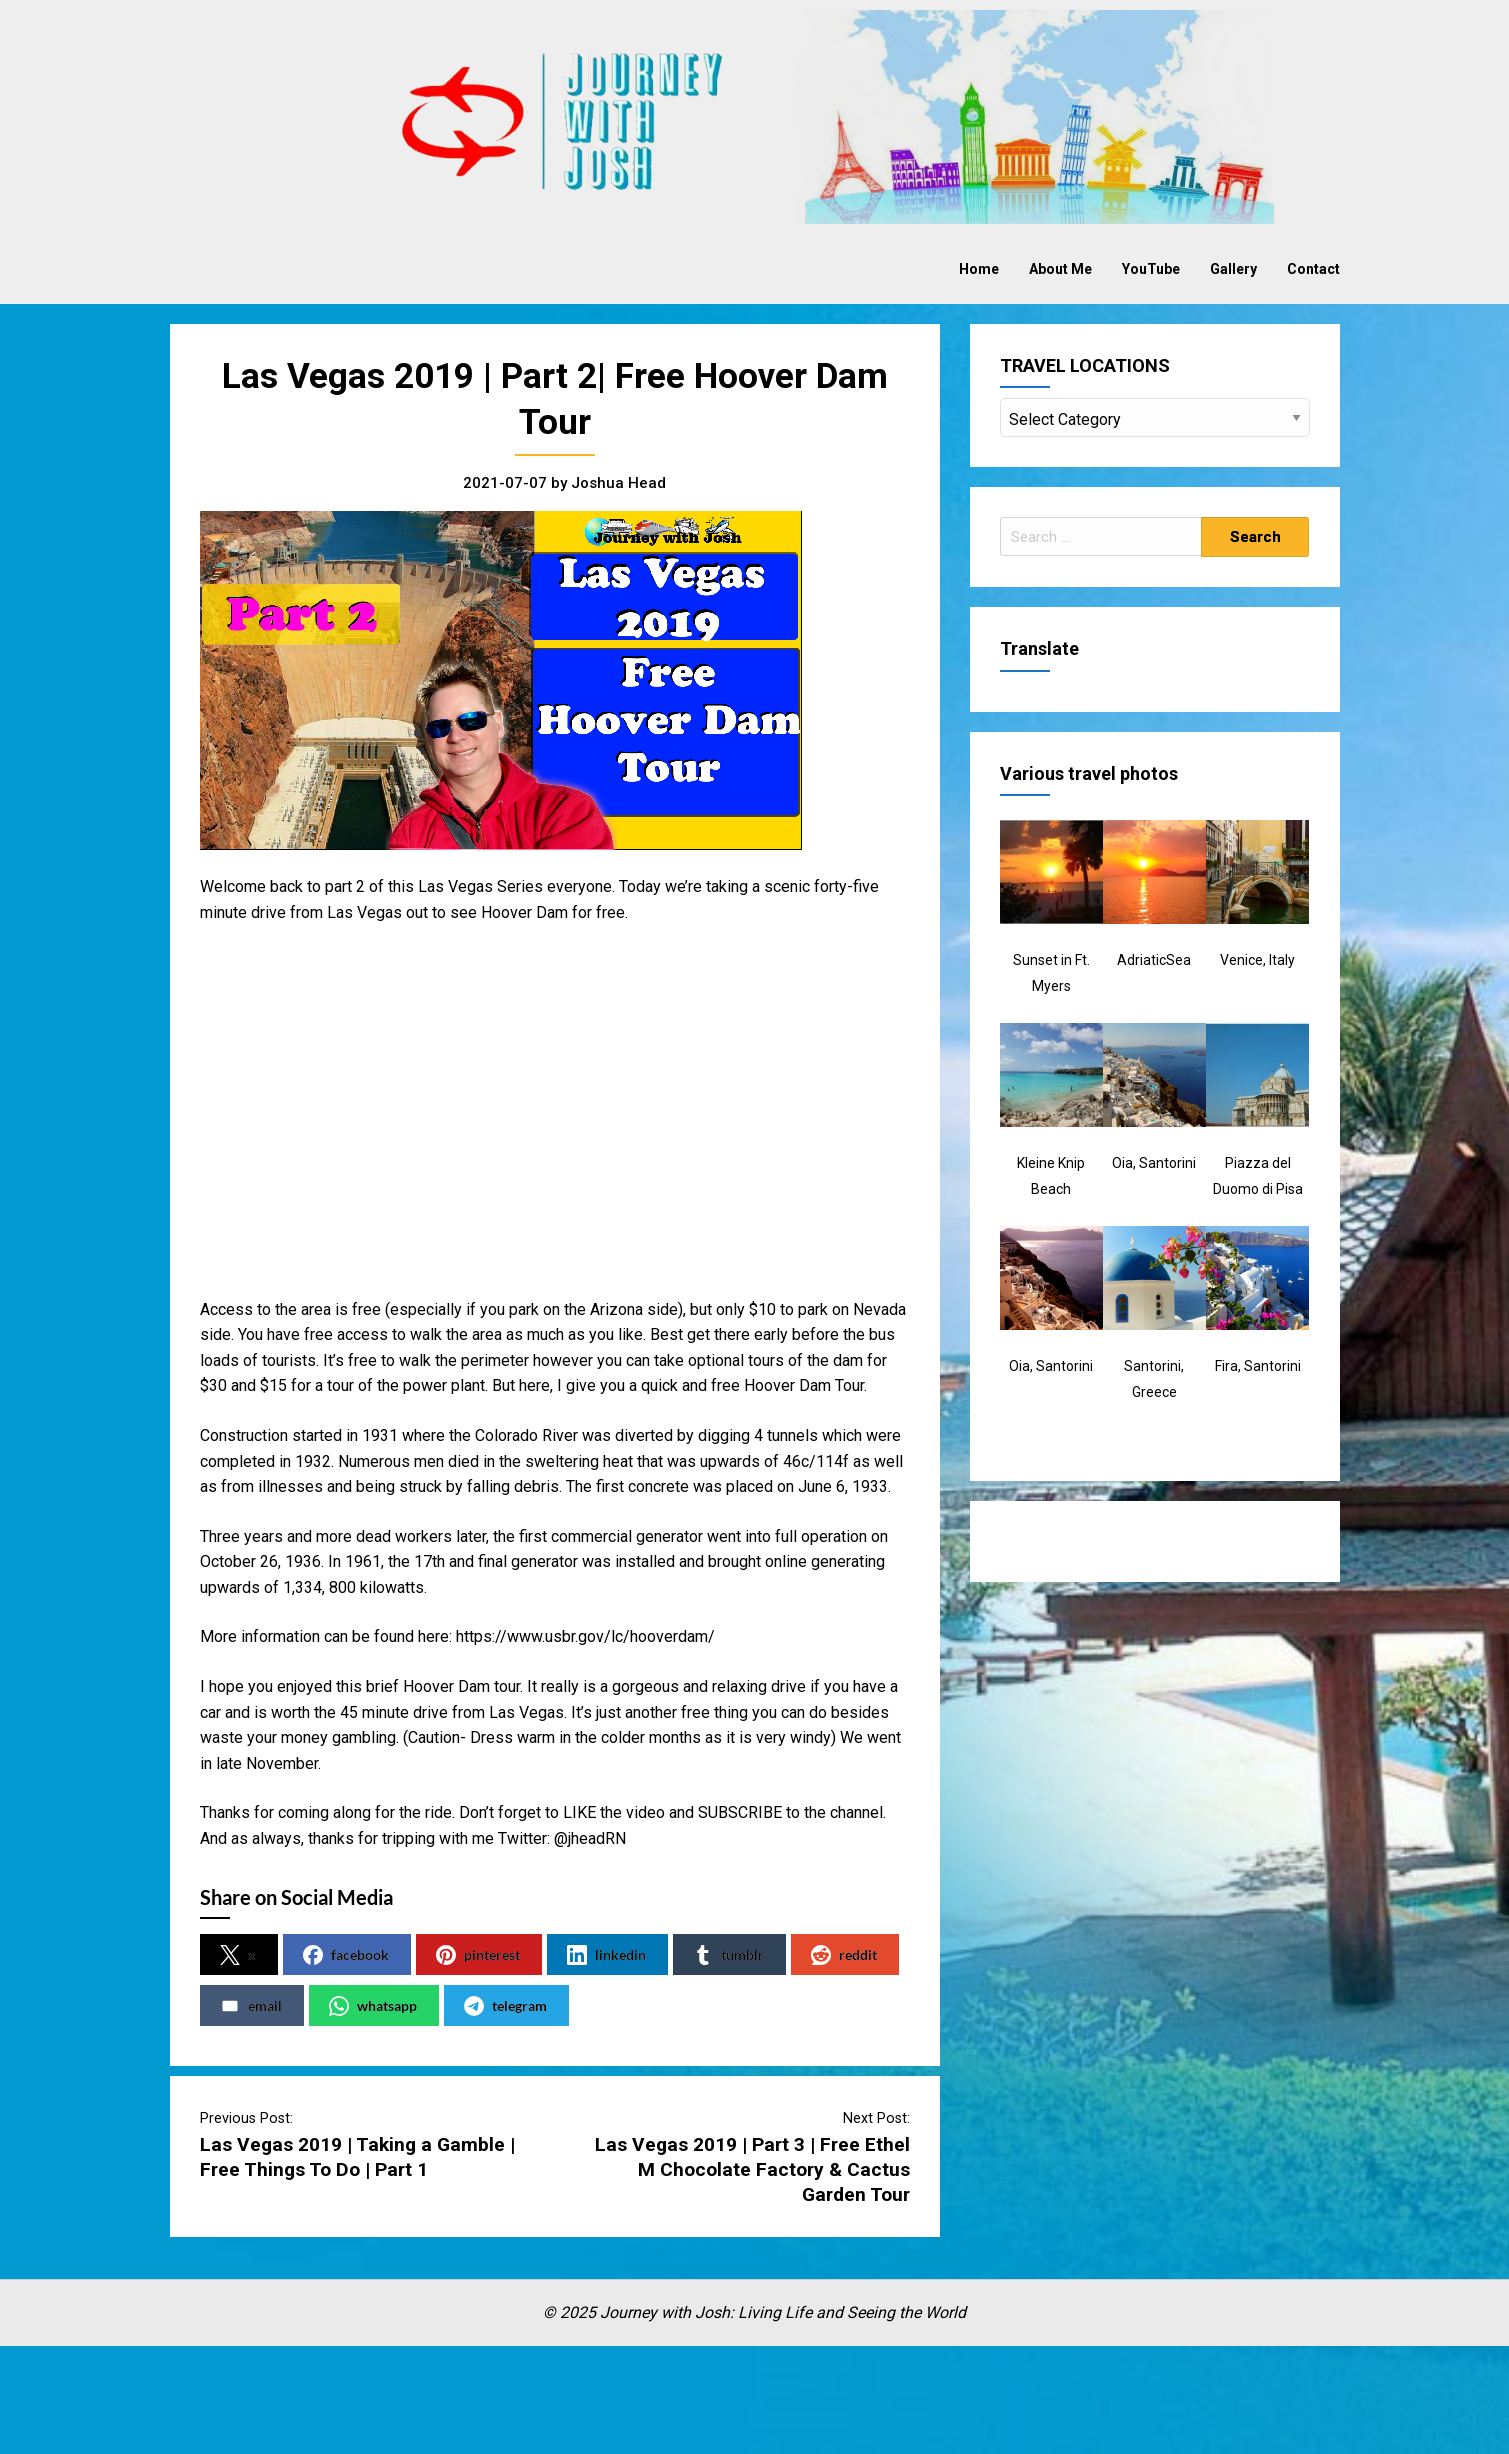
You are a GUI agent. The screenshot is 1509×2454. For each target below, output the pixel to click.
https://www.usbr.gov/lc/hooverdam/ (585, 1636)
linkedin (606, 1955)
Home (979, 269)
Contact (1313, 269)
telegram (505, 2006)
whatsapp (373, 2006)
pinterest (478, 1955)
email (251, 2006)
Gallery (1233, 269)
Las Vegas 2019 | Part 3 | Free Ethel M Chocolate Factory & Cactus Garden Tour (752, 2169)
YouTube (1151, 269)
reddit (844, 1955)
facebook (346, 1955)
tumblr (728, 1955)
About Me (1060, 269)
